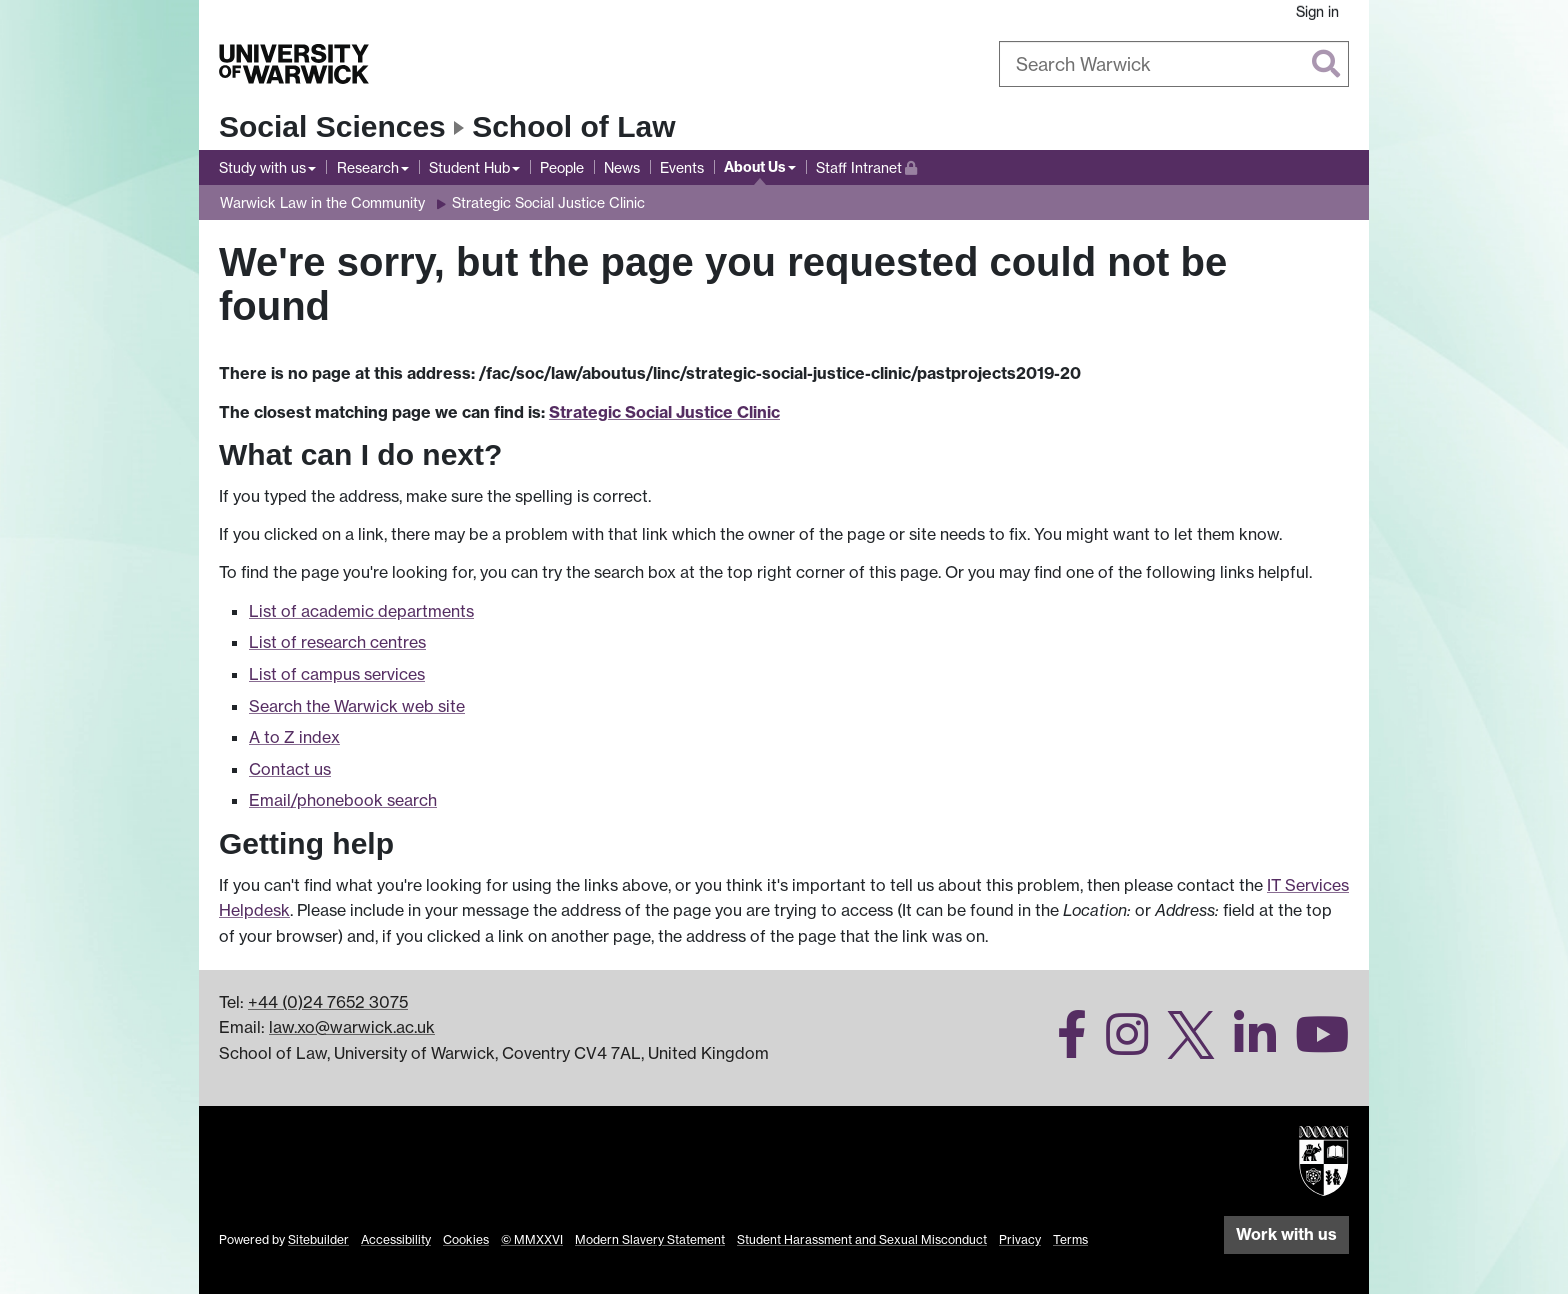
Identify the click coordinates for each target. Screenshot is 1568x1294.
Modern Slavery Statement (650, 1239)
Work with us (1286, 1234)
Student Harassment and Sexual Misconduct (862, 1239)
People (562, 167)
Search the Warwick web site (357, 706)
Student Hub (469, 167)
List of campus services (337, 674)
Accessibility (396, 1239)
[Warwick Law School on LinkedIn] (1247, 1046)
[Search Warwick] (1174, 64)
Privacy (1020, 1239)
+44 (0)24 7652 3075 (328, 1002)
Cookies (466, 1239)
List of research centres (337, 642)
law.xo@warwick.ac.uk (352, 1027)
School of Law (573, 126)
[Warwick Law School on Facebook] (1064, 1046)
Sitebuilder (318, 1239)
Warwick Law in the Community (322, 202)
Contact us (290, 769)
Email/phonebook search (343, 800)
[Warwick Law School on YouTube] (1314, 1046)
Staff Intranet (866, 165)
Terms (1070, 1239)
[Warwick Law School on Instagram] (1119, 1046)
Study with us (262, 167)
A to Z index (294, 737)
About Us (755, 167)
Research (368, 167)
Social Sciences (332, 126)
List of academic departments (361, 611)
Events (682, 167)
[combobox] (1174, 64)
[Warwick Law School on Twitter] (1183, 1046)
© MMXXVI (532, 1239)
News (622, 167)
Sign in (1317, 11)
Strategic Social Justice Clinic (548, 202)
